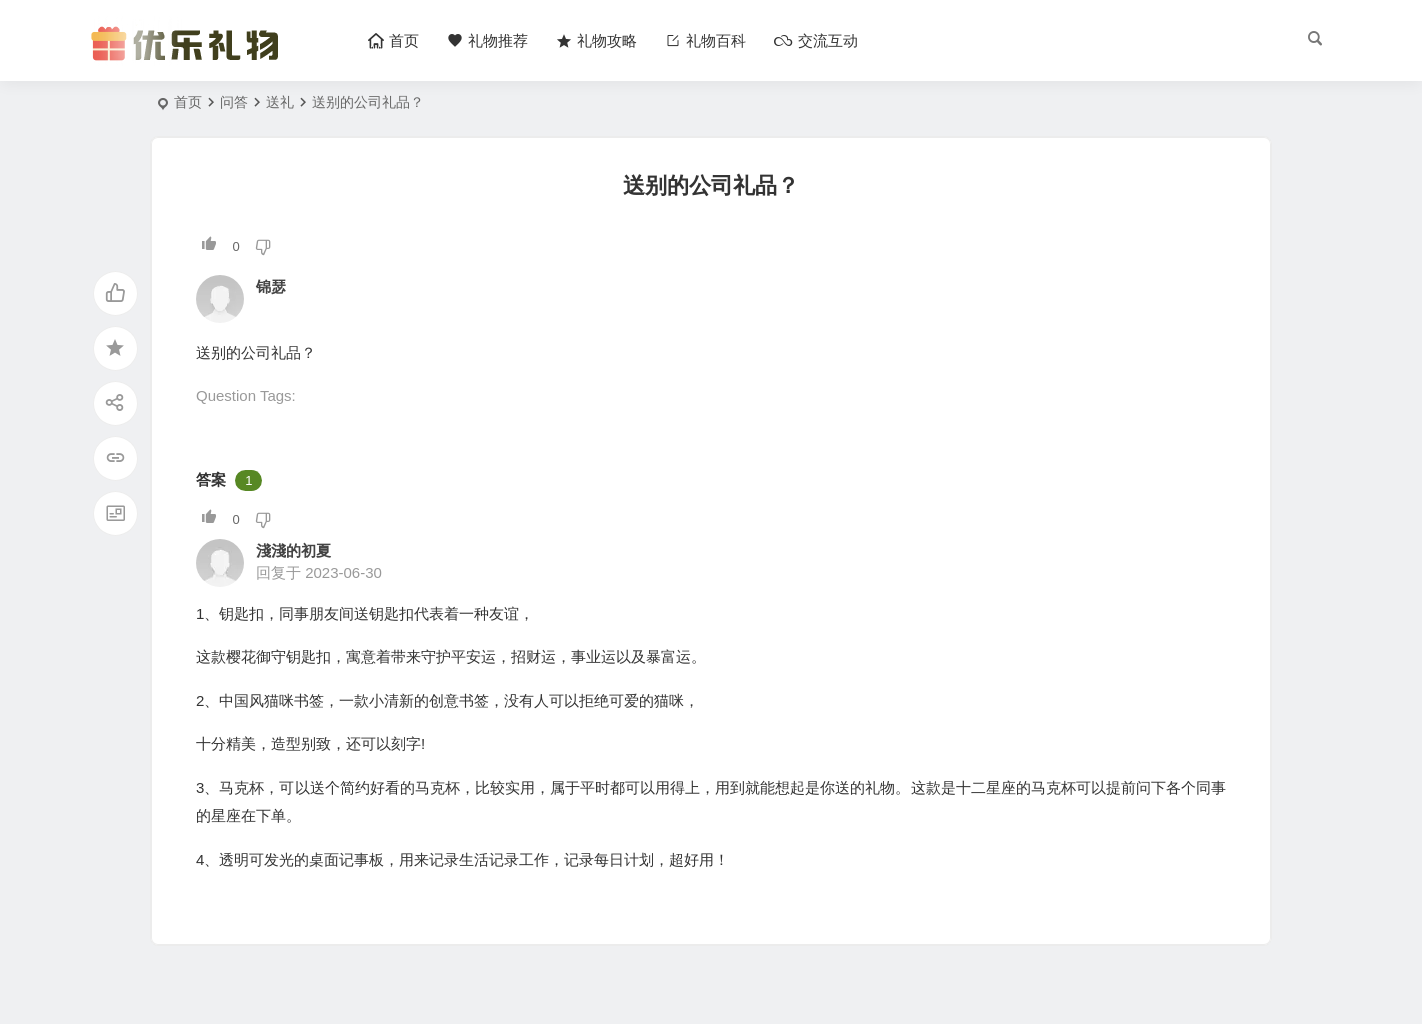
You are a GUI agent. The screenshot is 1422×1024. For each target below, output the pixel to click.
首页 (188, 102)
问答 (234, 102)
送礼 (280, 102)
